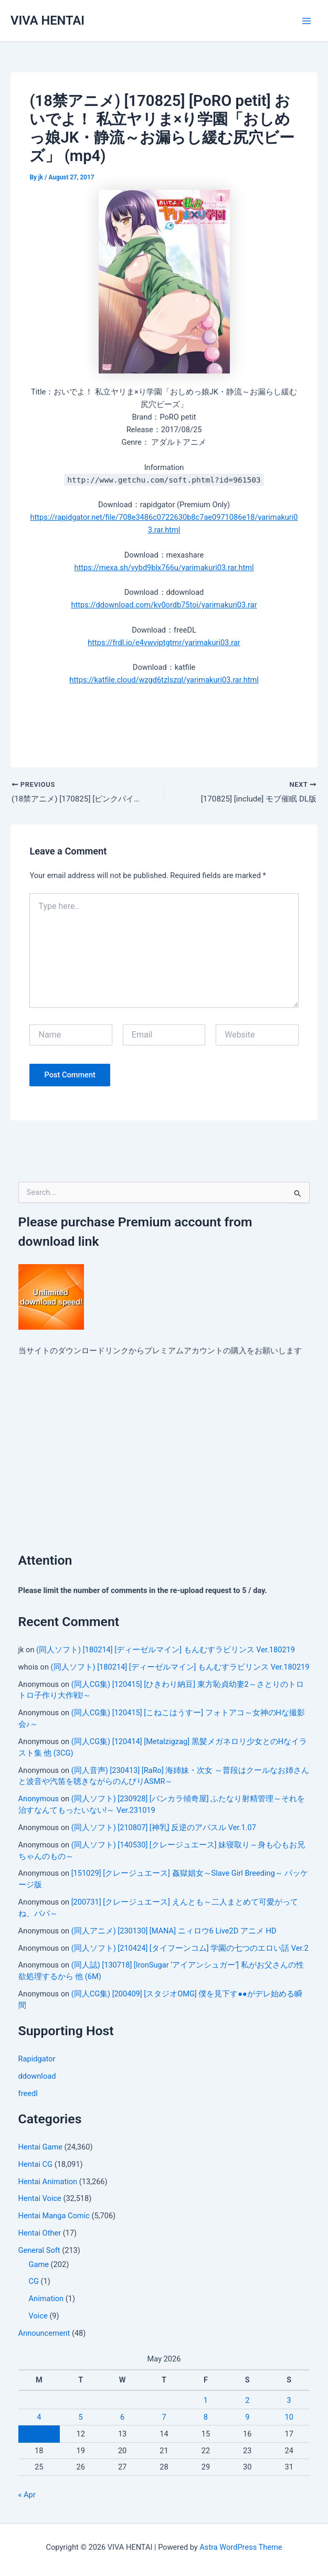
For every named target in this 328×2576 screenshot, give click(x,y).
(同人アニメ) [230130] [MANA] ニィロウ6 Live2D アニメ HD (174, 1932)
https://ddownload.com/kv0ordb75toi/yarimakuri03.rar (164, 605)
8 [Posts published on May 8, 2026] (206, 2418)
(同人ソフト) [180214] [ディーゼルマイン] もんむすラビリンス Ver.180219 (165, 1650)
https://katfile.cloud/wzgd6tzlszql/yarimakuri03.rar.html (164, 680)
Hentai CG (35, 2165)
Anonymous (38, 1800)
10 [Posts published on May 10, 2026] (289, 2418)
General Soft (39, 2251)
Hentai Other (39, 2234)
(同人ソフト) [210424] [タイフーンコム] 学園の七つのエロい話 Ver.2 (190, 1949)
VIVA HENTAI (47, 20)
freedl (28, 2094)
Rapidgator (37, 2060)
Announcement (44, 2334)
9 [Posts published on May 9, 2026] (247, 2418)
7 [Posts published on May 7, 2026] (164, 2418)
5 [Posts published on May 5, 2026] (81, 2418)
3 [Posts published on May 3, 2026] (289, 2401)
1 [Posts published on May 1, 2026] (206, 2401)
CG (34, 2283)
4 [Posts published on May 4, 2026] (39, 2418)
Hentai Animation (48, 2182)
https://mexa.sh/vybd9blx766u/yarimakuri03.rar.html (163, 567)
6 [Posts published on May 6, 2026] (122, 2418)
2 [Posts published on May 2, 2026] (247, 2401)
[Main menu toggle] (306, 21)
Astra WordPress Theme (240, 2547)
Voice (38, 2317)
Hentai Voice (39, 2200)
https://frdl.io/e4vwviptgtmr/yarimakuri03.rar (164, 642)
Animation (46, 2300)
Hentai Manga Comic (54, 2216)
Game (39, 2265)
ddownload (37, 2077)
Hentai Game (40, 2148)
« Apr (27, 2495)
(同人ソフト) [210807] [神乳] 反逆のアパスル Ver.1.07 (163, 1828)
